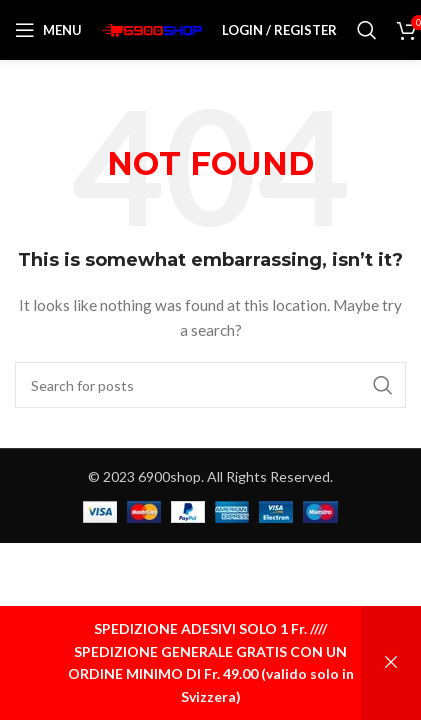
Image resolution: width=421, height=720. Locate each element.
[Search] (367, 30)
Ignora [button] (391, 663)
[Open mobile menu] (48, 30)
